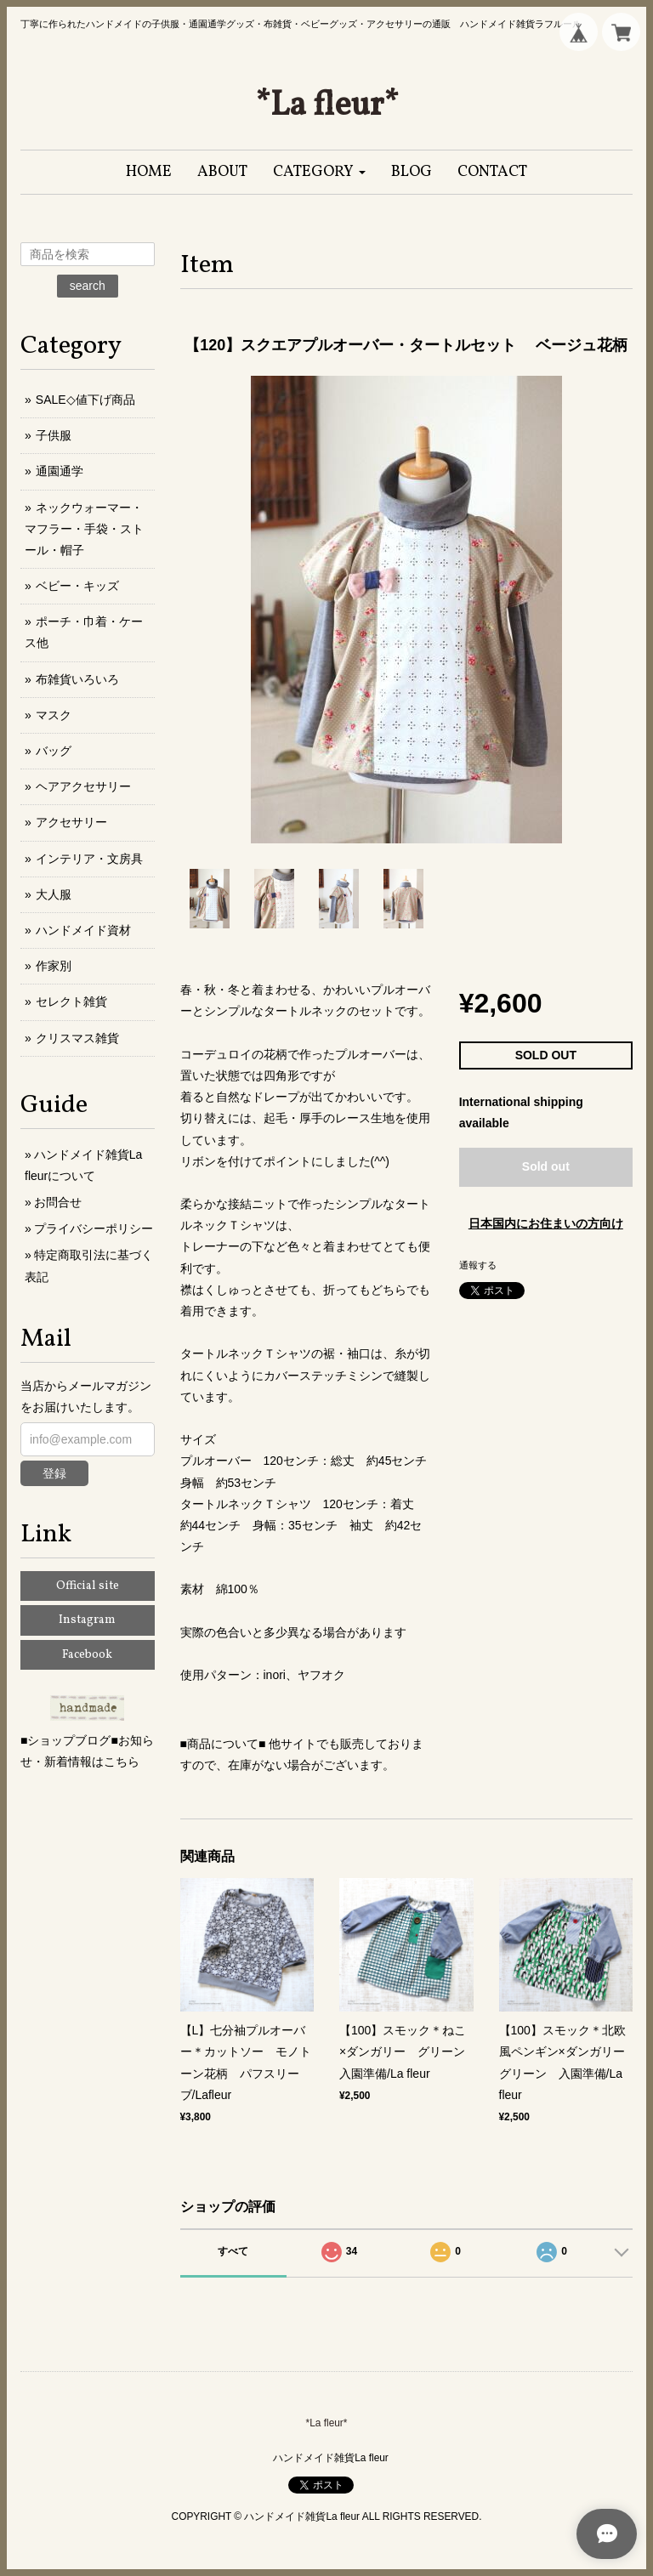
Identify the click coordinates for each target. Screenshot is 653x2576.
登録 (54, 1473)
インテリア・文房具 (89, 858)
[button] (319, 172)
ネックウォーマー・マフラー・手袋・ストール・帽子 (84, 529)
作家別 (53, 966)
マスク (53, 715)
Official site (87, 1586)
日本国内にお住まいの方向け (545, 1223)
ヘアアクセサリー (83, 786)
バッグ (53, 750)
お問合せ (58, 1202)
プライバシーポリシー (93, 1228)
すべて (233, 2251)
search (87, 285)
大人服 (53, 894)
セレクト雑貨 (71, 1001)
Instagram (87, 1620)
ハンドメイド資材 (83, 930)
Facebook (87, 1655)
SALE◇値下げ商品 (85, 399)
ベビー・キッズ (77, 586)
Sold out (546, 1166)
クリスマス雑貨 (77, 1038)
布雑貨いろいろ (77, 679)
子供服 (53, 435)
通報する (478, 1265)
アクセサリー (71, 822)
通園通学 (59, 471)
